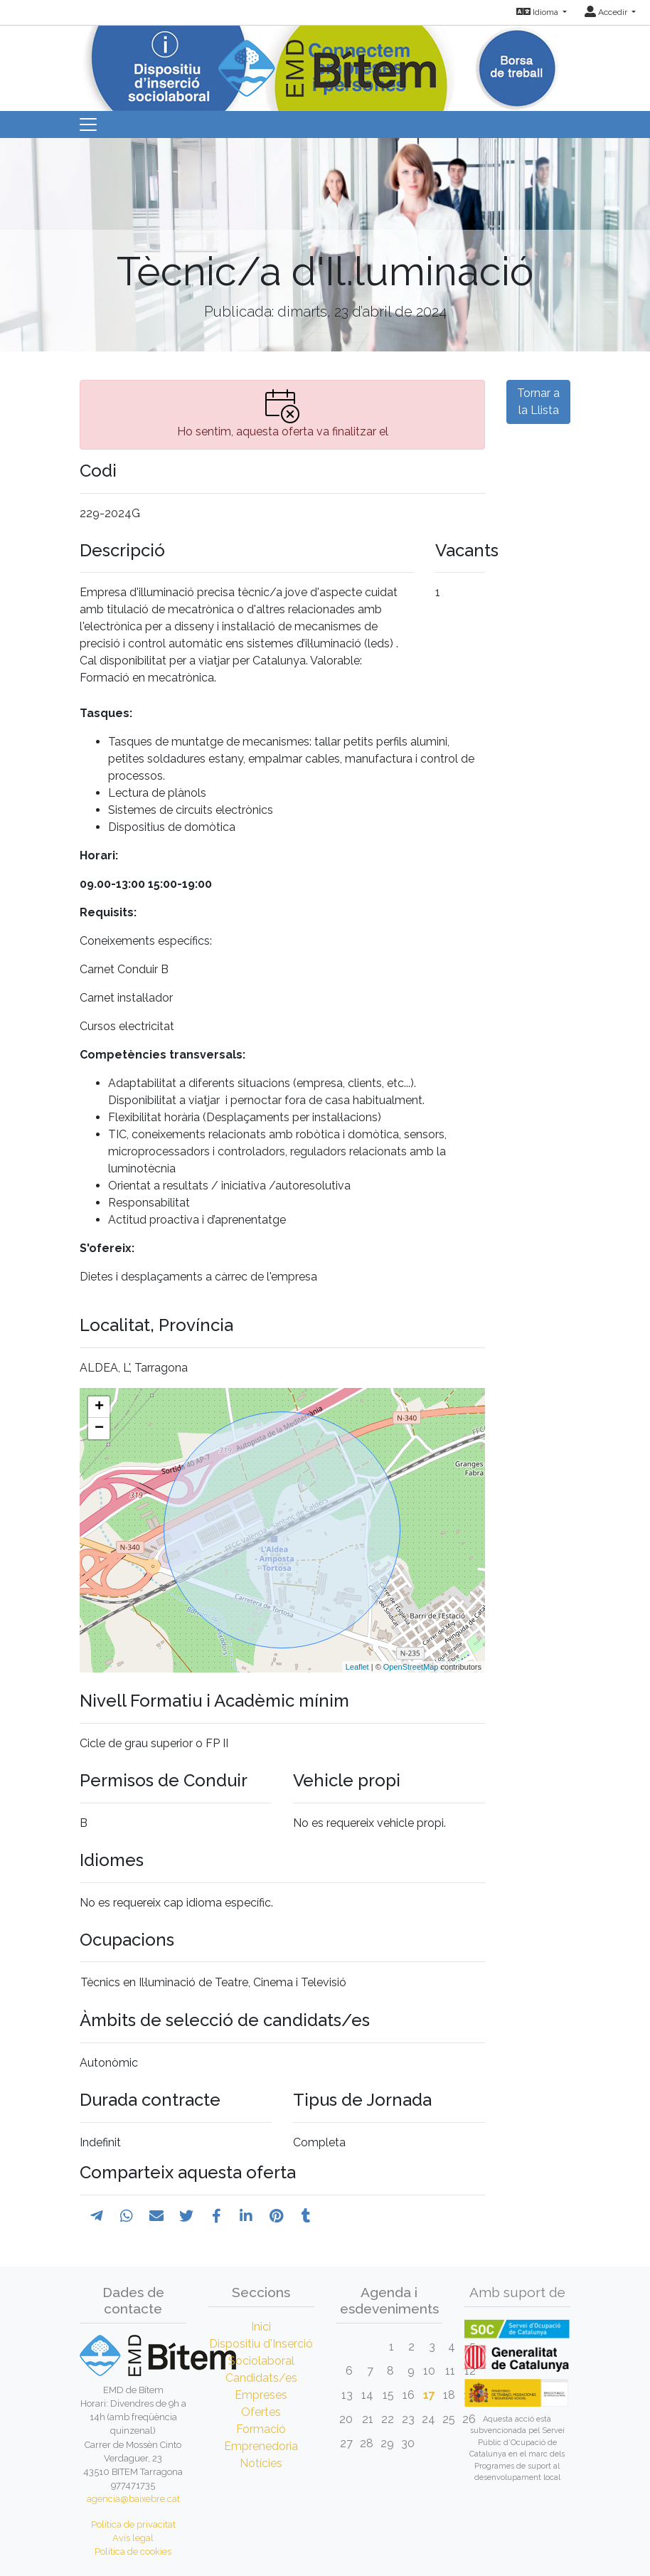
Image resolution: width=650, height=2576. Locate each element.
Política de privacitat (133, 2524)
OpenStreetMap (411, 1667)
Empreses (261, 2395)
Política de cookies (133, 2551)
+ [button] (99, 1407)
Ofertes (261, 2412)
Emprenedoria (261, 2446)
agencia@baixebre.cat (133, 2498)
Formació (261, 2429)
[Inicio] (325, 60)
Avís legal (133, 2538)
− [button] (99, 1428)
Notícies (261, 2463)
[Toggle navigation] (88, 124)
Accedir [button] (607, 12)
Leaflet (357, 1667)
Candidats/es (261, 2378)
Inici (261, 2326)
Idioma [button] (538, 12)
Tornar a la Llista (538, 401)
